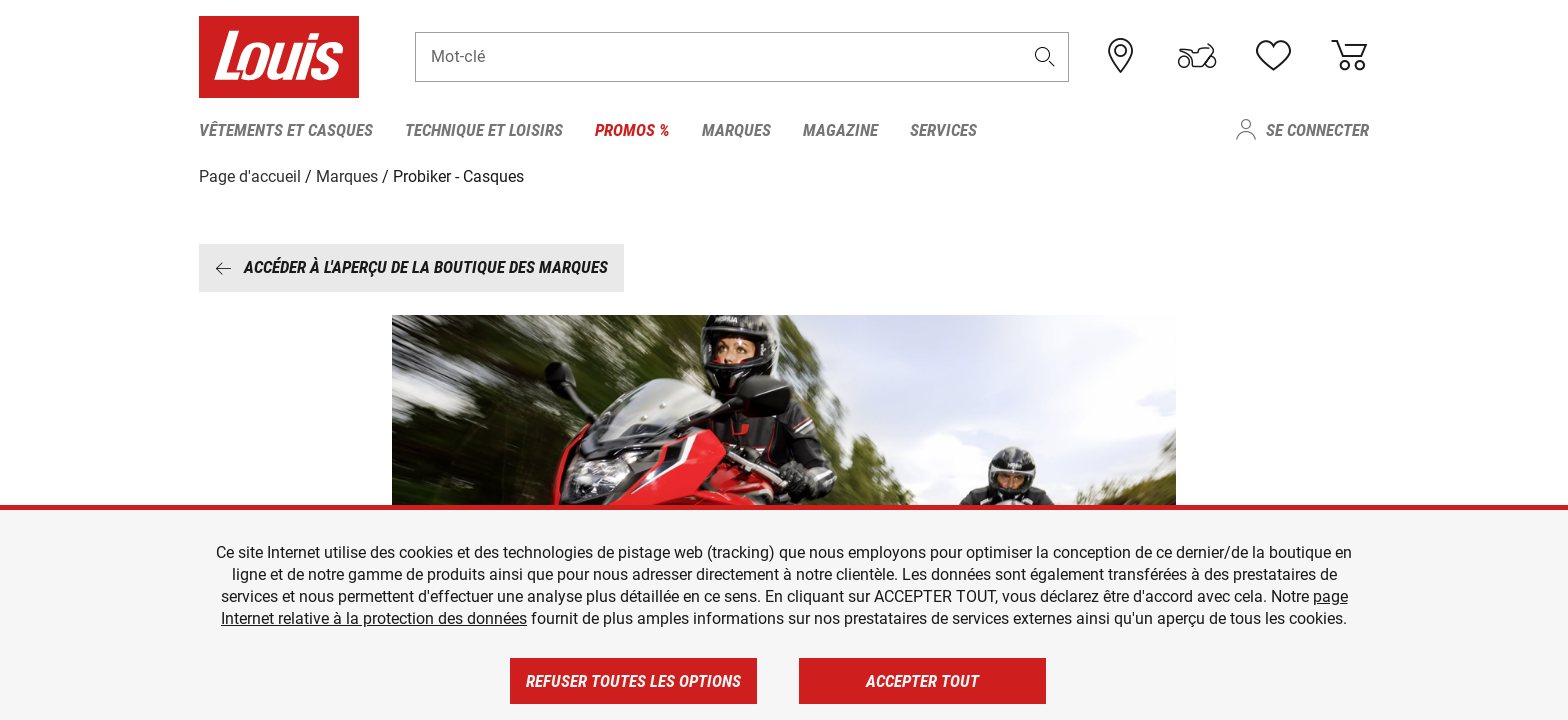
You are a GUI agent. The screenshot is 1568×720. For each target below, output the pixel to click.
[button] (1045, 56)
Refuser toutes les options (633, 681)
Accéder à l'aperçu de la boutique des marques (411, 267)
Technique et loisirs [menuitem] (484, 130)
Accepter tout (922, 681)
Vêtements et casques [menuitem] (286, 130)
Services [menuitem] (943, 130)
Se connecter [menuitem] (1317, 130)
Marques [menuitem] (736, 130)
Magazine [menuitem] (840, 130)
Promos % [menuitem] (632, 130)
